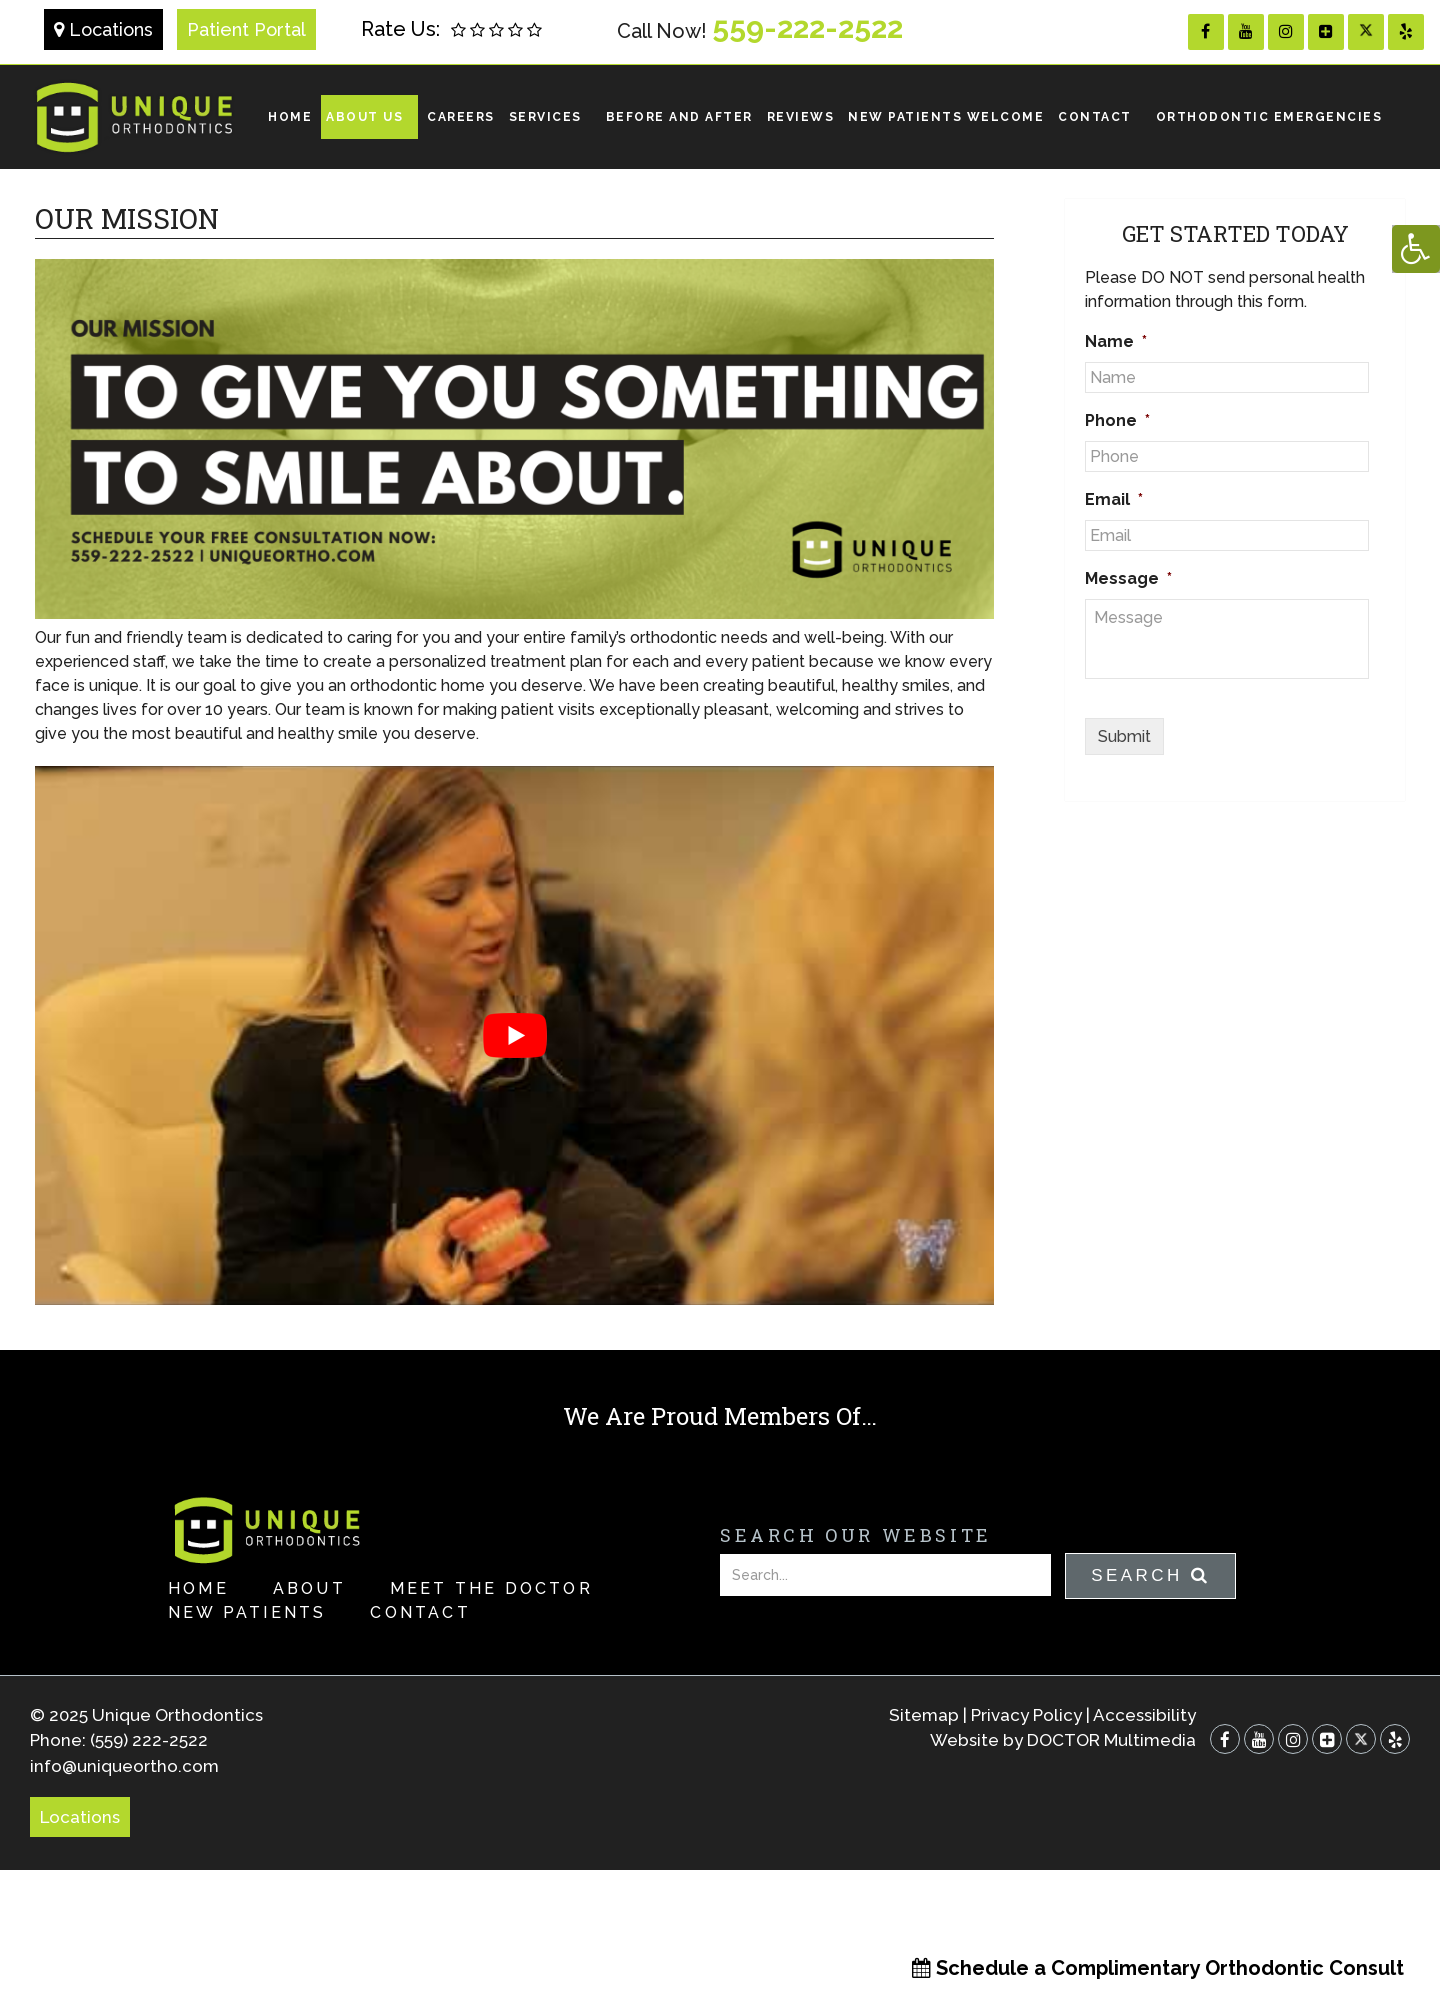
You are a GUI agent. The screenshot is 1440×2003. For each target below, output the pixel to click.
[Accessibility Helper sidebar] (1416, 249)
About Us (364, 117)
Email (1114, 499)
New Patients (247, 1612)
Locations (103, 29)
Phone (1117, 420)
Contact (1095, 117)
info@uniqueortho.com (124, 1766)
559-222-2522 (807, 27)
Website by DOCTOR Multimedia (1063, 1740)
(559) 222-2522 (149, 1740)
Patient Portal (246, 29)
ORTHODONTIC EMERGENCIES (1269, 117)
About (309, 1588)
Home (290, 117)
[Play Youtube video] (514, 1035)
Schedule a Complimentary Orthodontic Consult (1158, 1968)
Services (545, 117)
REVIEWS (801, 117)
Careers (461, 117)
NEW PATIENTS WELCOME (946, 117)
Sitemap (924, 1715)
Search (1150, 1575)
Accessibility (1144, 1715)
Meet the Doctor (491, 1588)
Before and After (679, 117)
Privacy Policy (1026, 1715)
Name (1116, 341)
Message (1128, 578)
